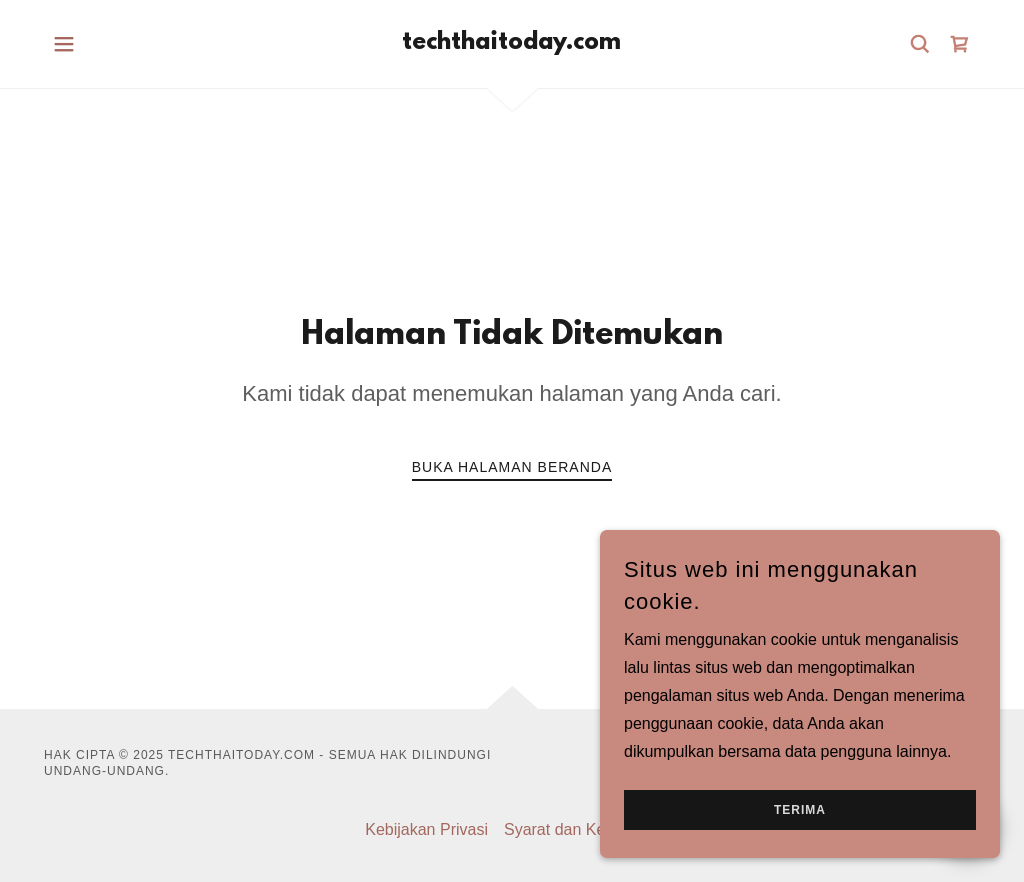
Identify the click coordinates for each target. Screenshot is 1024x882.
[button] (64, 44)
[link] (511, 43)
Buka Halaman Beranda (512, 467)
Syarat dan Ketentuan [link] (581, 829)
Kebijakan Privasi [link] (426, 829)
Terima (800, 851)
